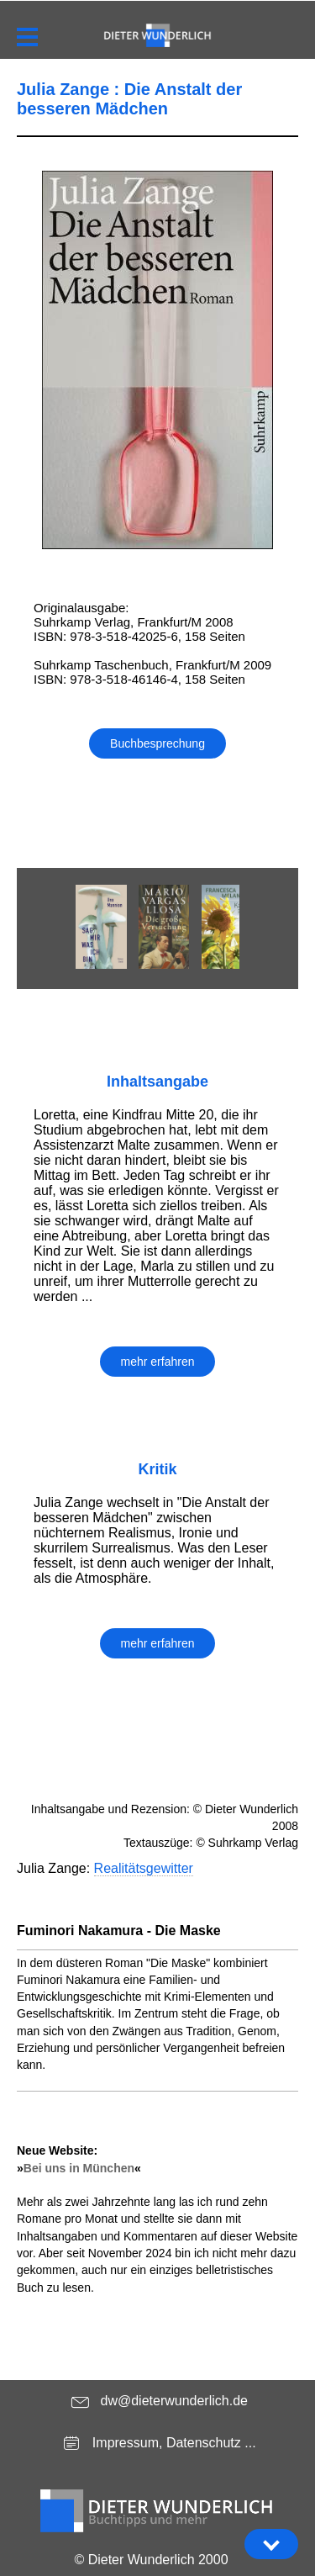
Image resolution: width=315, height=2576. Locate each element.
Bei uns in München (79, 2168)
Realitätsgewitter (143, 1868)
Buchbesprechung (157, 743)
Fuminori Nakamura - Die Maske (119, 1930)
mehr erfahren (158, 1361)
